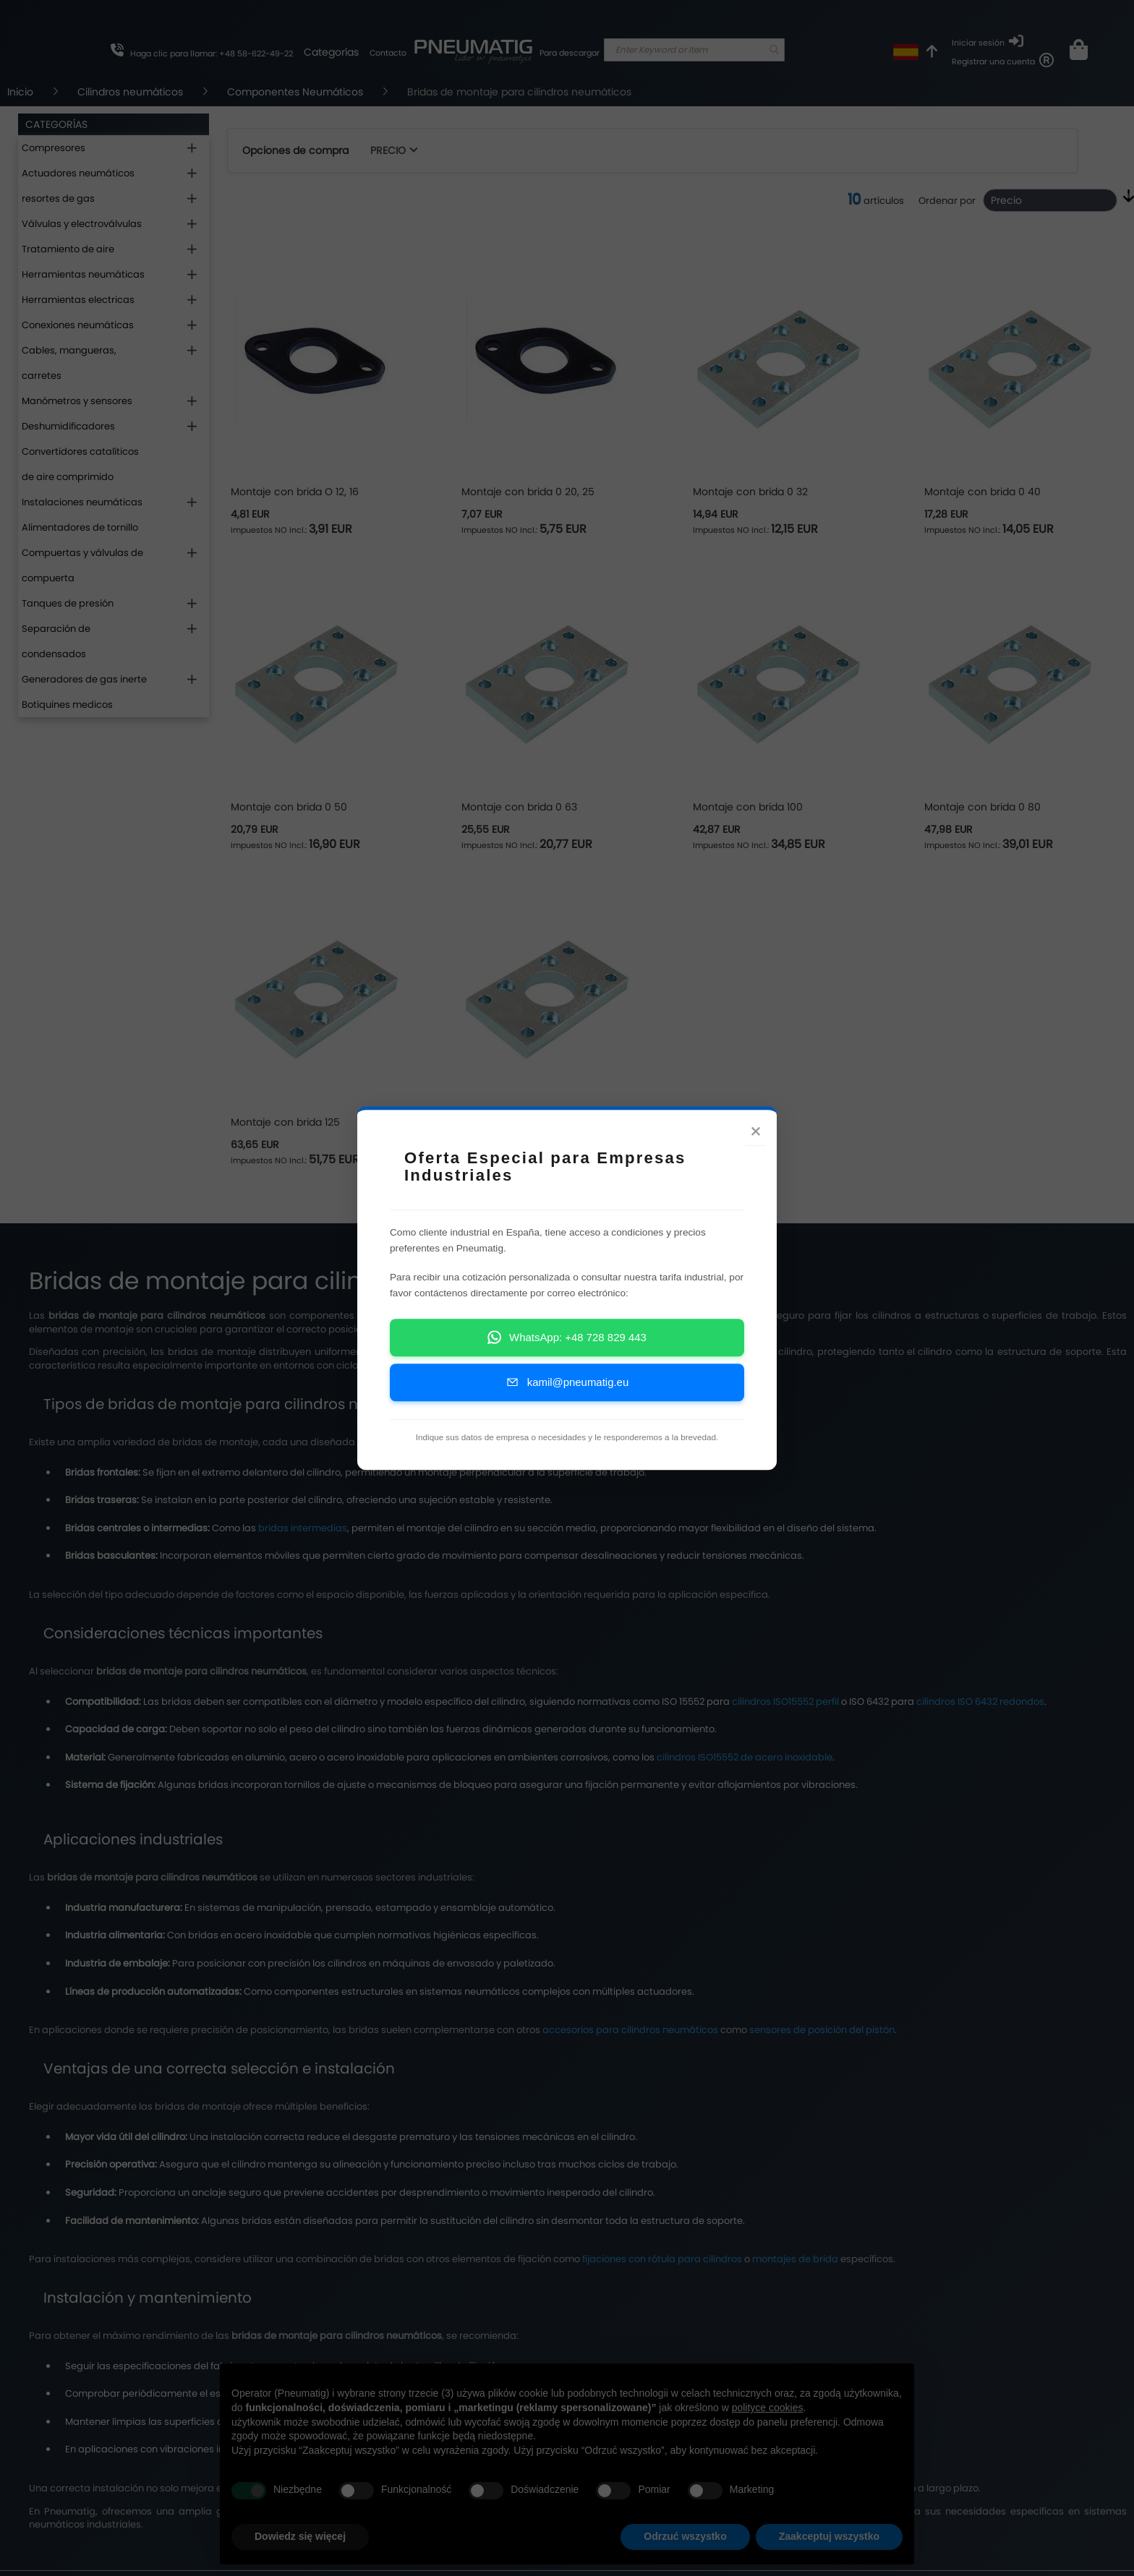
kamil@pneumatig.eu (567, 1399)
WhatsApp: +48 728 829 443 (567, 1354)
